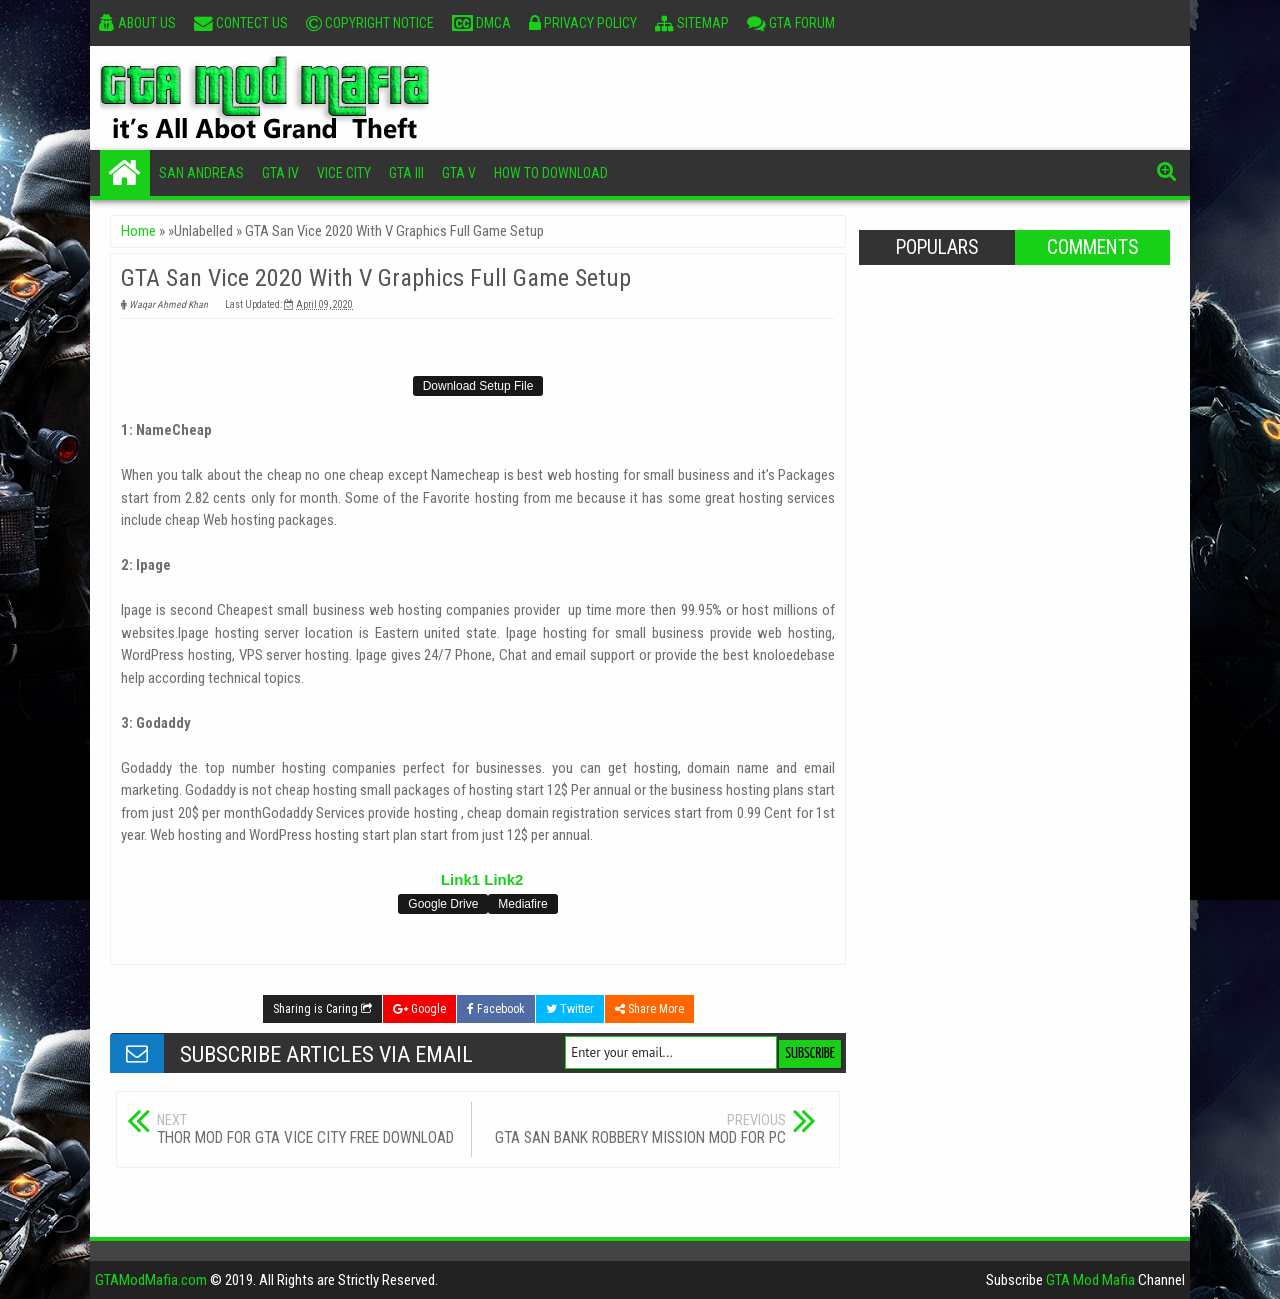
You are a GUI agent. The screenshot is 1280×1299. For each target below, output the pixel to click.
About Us (137, 23)
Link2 (503, 879)
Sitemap (692, 23)
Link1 (460, 879)
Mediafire (522, 904)
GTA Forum (791, 23)
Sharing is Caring (322, 1009)
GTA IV (280, 173)
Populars (937, 247)
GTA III (406, 173)
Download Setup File (478, 386)
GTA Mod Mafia (1090, 1280)
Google (419, 1009)
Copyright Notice (370, 23)
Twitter (570, 1009)
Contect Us (241, 23)
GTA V (459, 173)
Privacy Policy (583, 23)
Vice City (344, 173)
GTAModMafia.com (151, 1280)
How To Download (551, 173)
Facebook (496, 1009)
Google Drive (443, 904)
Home (125, 173)
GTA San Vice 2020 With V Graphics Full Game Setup (376, 278)
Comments (1092, 247)
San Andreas (201, 173)
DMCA (481, 23)
